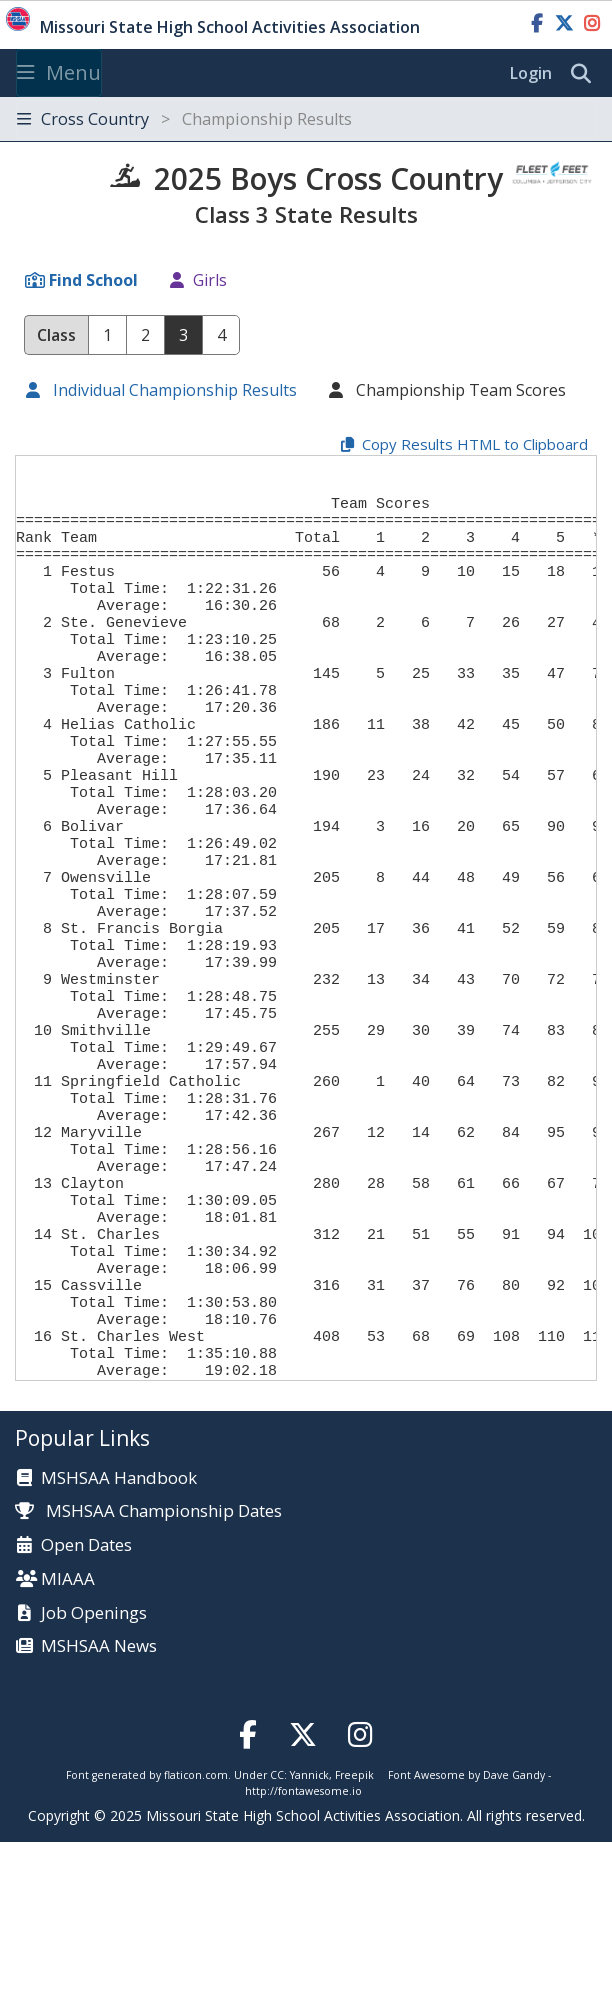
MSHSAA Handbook (119, 1637)
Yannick (309, 1934)
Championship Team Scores (459, 390)
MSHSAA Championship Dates (148, 1669)
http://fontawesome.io (303, 1950)
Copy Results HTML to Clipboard (475, 444)
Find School (93, 280)
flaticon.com (196, 1934)
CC (277, 1934)
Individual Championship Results (173, 390)
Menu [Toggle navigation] (59, 72)
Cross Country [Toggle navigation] (184, 119)
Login (531, 73)
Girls (210, 280)
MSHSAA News (99, 1805)
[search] (586, 74)
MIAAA (68, 1738)
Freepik (354, 1934)
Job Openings (94, 1772)
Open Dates (86, 1704)
